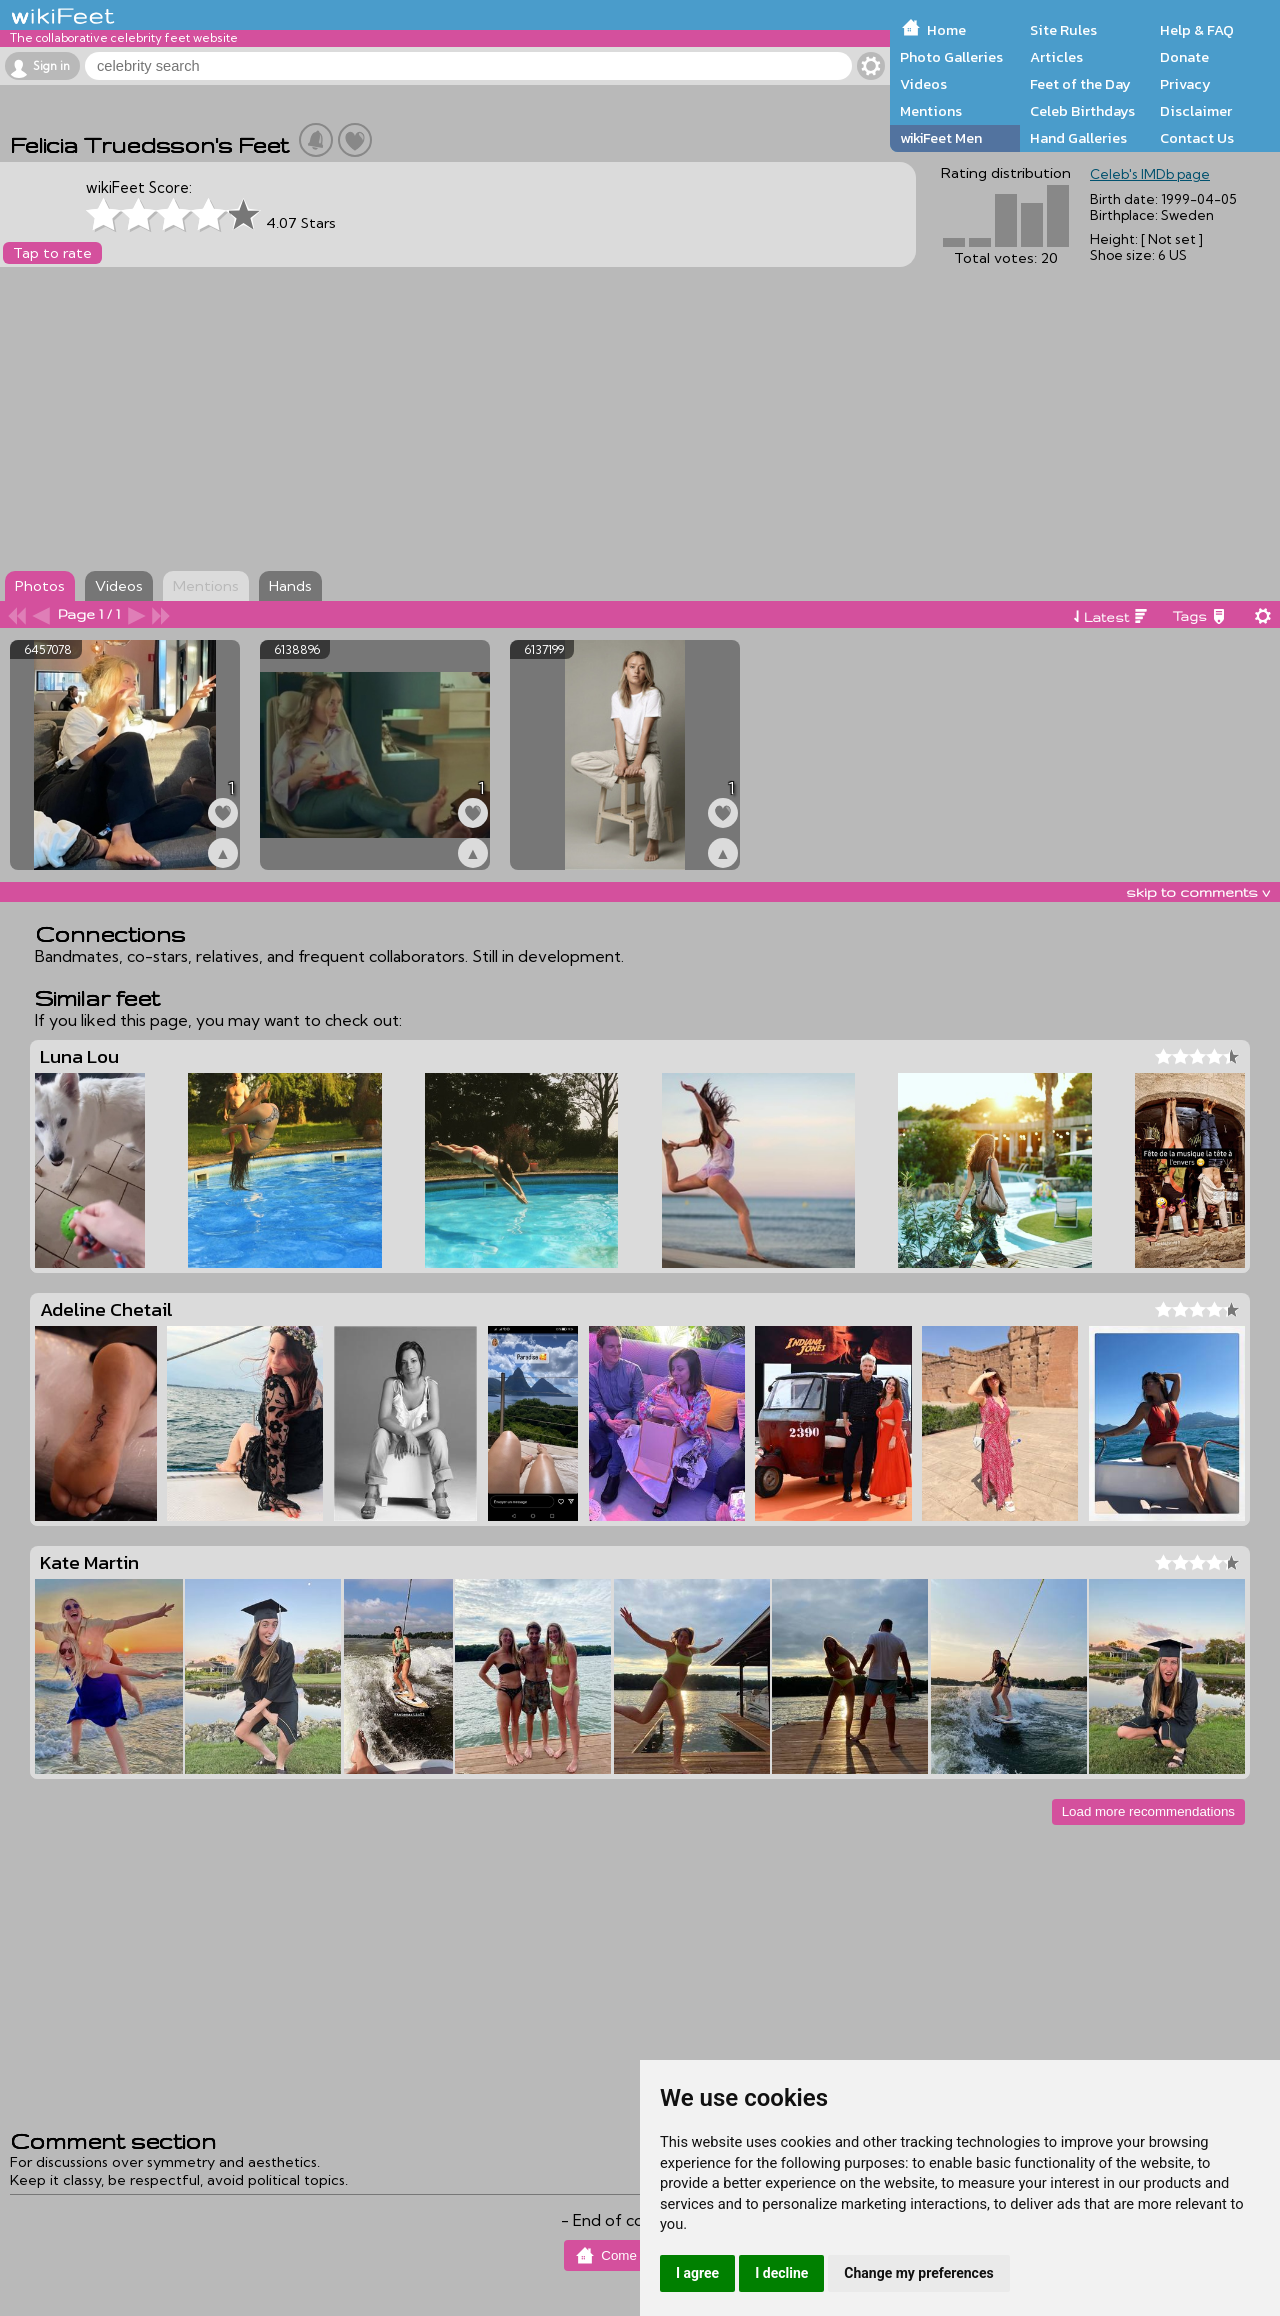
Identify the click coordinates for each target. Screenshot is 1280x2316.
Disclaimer (1196, 111)
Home (946, 30)
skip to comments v (1198, 892)
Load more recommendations (1148, 1811)
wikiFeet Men (941, 138)
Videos (923, 84)
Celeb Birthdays (1082, 111)
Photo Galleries (951, 57)
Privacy (1185, 84)
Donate (1184, 57)
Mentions (931, 111)
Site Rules (1063, 30)
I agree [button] (697, 2273)
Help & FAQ (1197, 30)
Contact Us (1197, 138)
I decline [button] (781, 2273)
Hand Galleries (1078, 138)
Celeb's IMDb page (1150, 174)
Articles (1056, 57)
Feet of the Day (1080, 84)
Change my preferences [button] (918, 2273)
